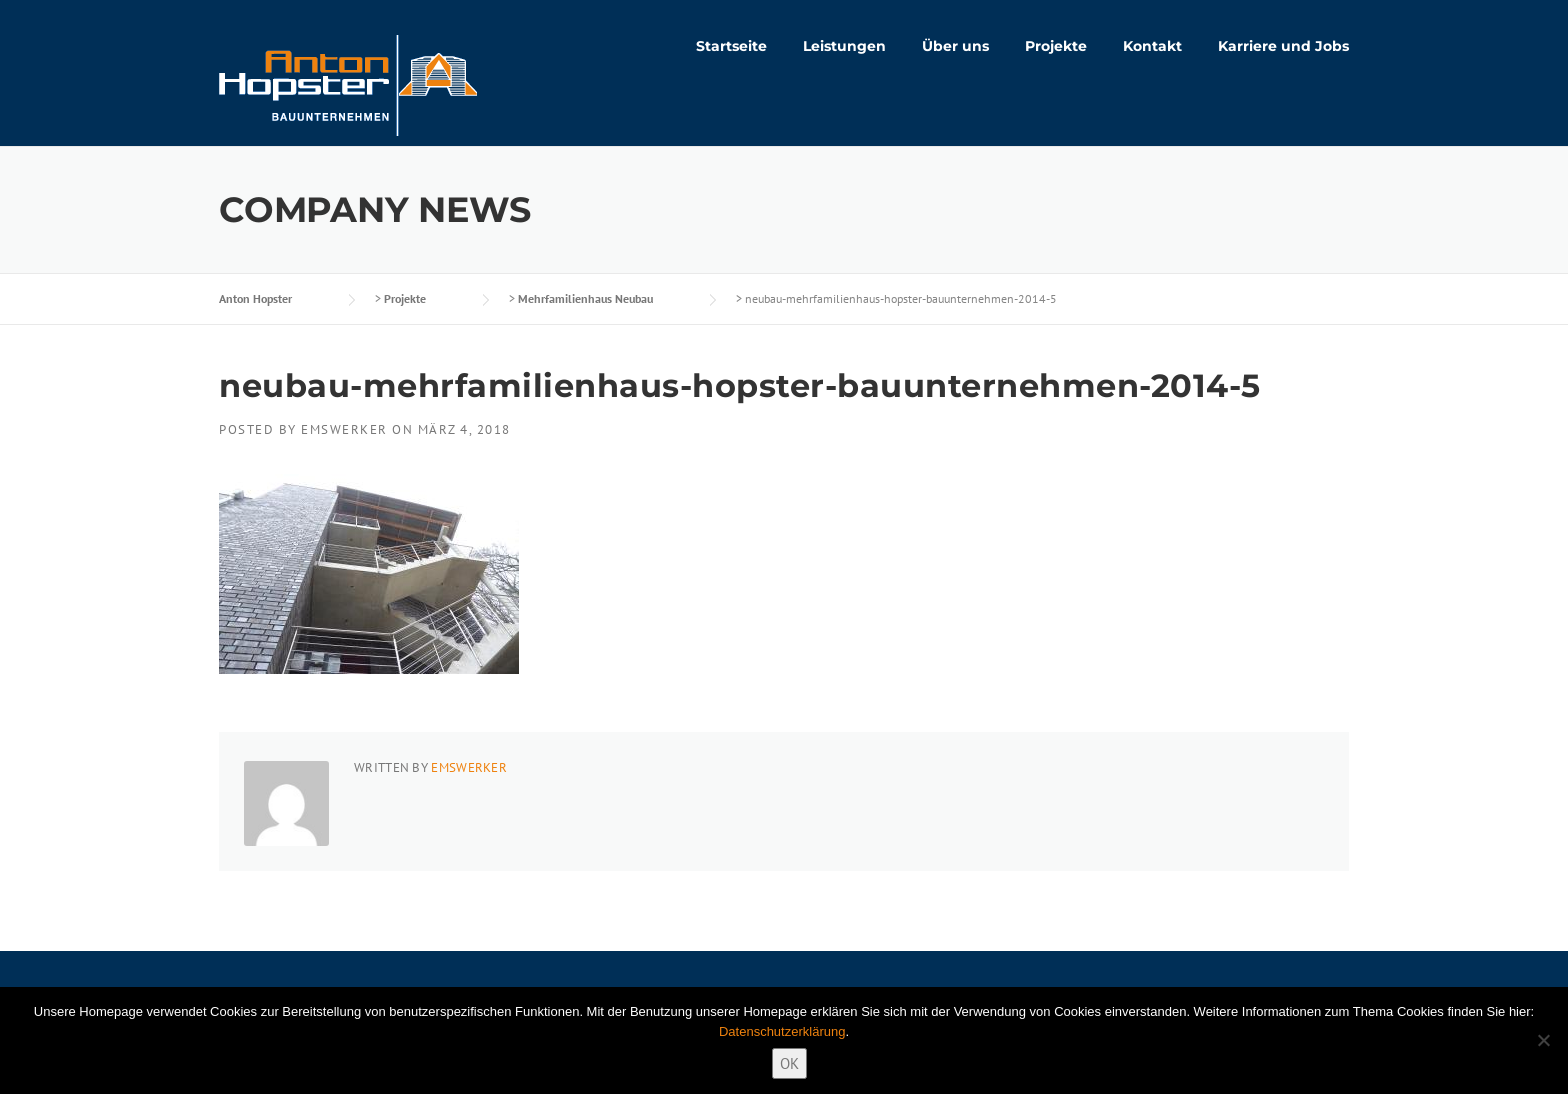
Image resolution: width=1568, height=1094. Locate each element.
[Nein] (1543, 1040)
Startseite (731, 46)
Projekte (1056, 46)
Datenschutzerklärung (782, 1031)
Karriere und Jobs (1283, 46)
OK (789, 1063)
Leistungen (844, 46)
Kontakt (1152, 46)
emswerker (344, 429)
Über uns (955, 46)
